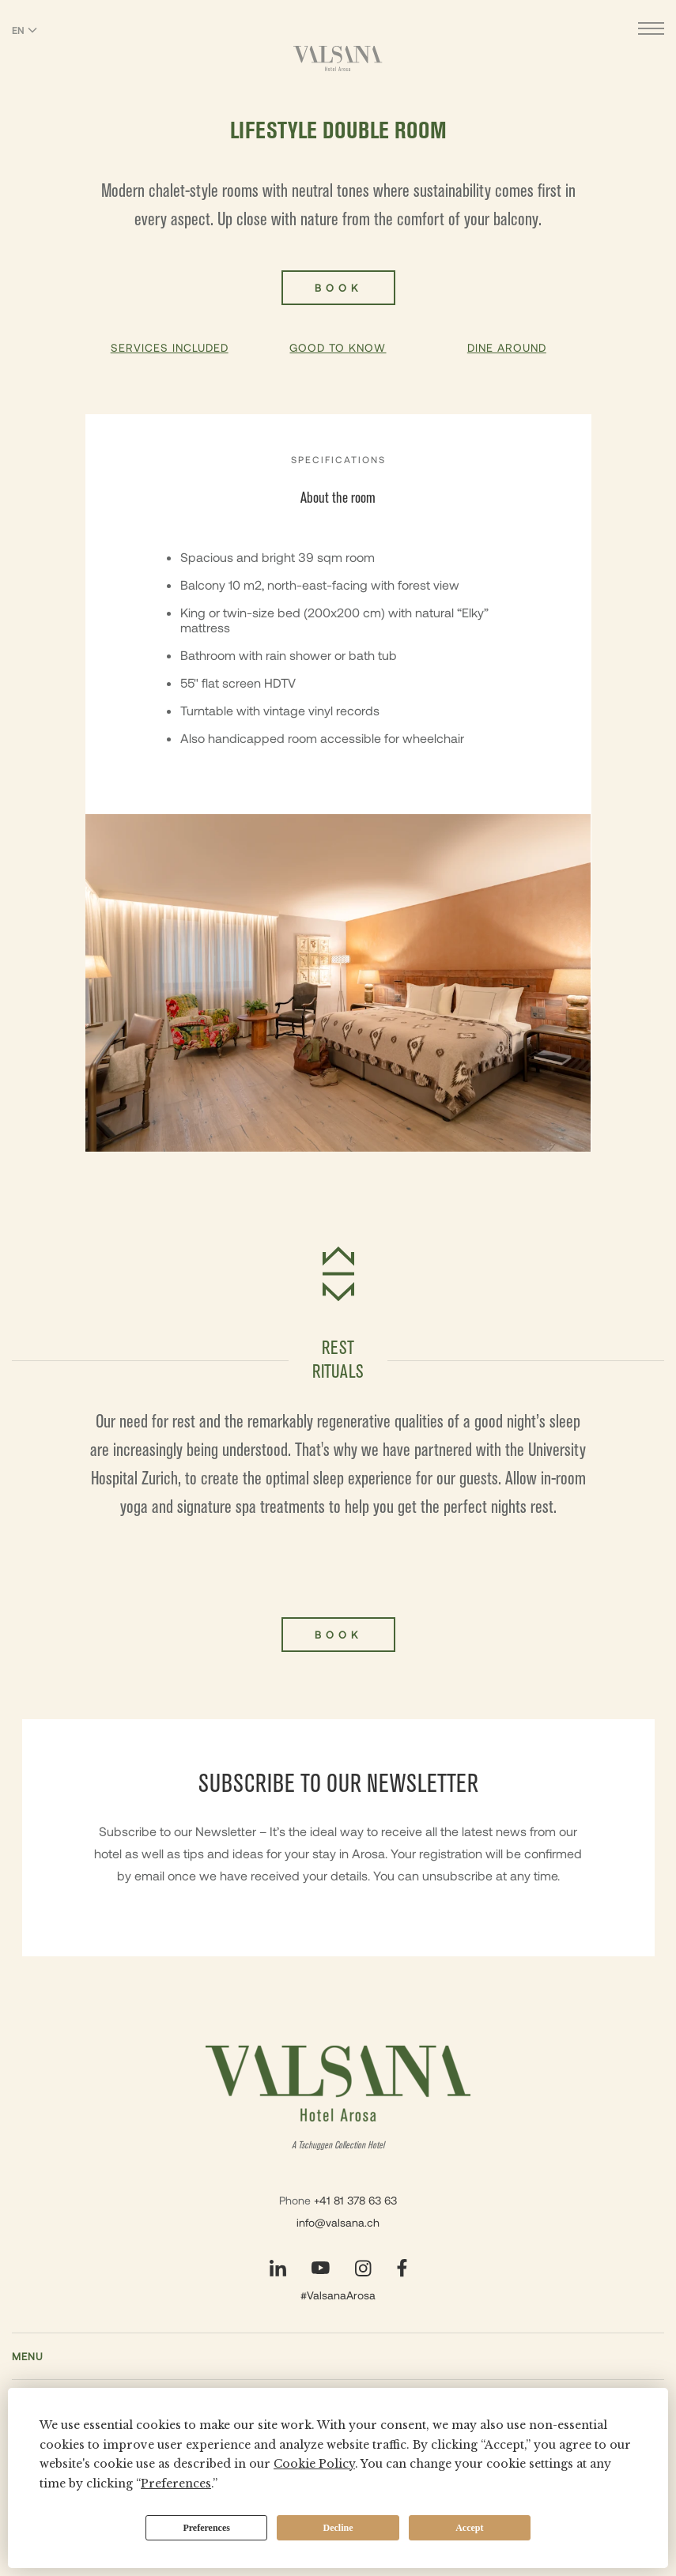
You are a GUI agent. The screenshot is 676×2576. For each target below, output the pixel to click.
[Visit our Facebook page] (402, 2268)
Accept (469, 2527)
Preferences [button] (176, 2483)
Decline (338, 2527)
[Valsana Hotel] (338, 58)
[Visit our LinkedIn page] (278, 2268)
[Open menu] (651, 30)
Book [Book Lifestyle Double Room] (338, 287)
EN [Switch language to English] (24, 30)
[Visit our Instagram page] (363, 2268)
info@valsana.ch (338, 2222)
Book (338, 1634)
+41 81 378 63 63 (355, 2200)
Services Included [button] (169, 347)
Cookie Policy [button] (314, 2464)
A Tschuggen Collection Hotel (338, 2145)
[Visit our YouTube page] (321, 2267)
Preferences (206, 2527)
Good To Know (337, 347)
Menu (27, 2356)
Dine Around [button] (506, 347)
